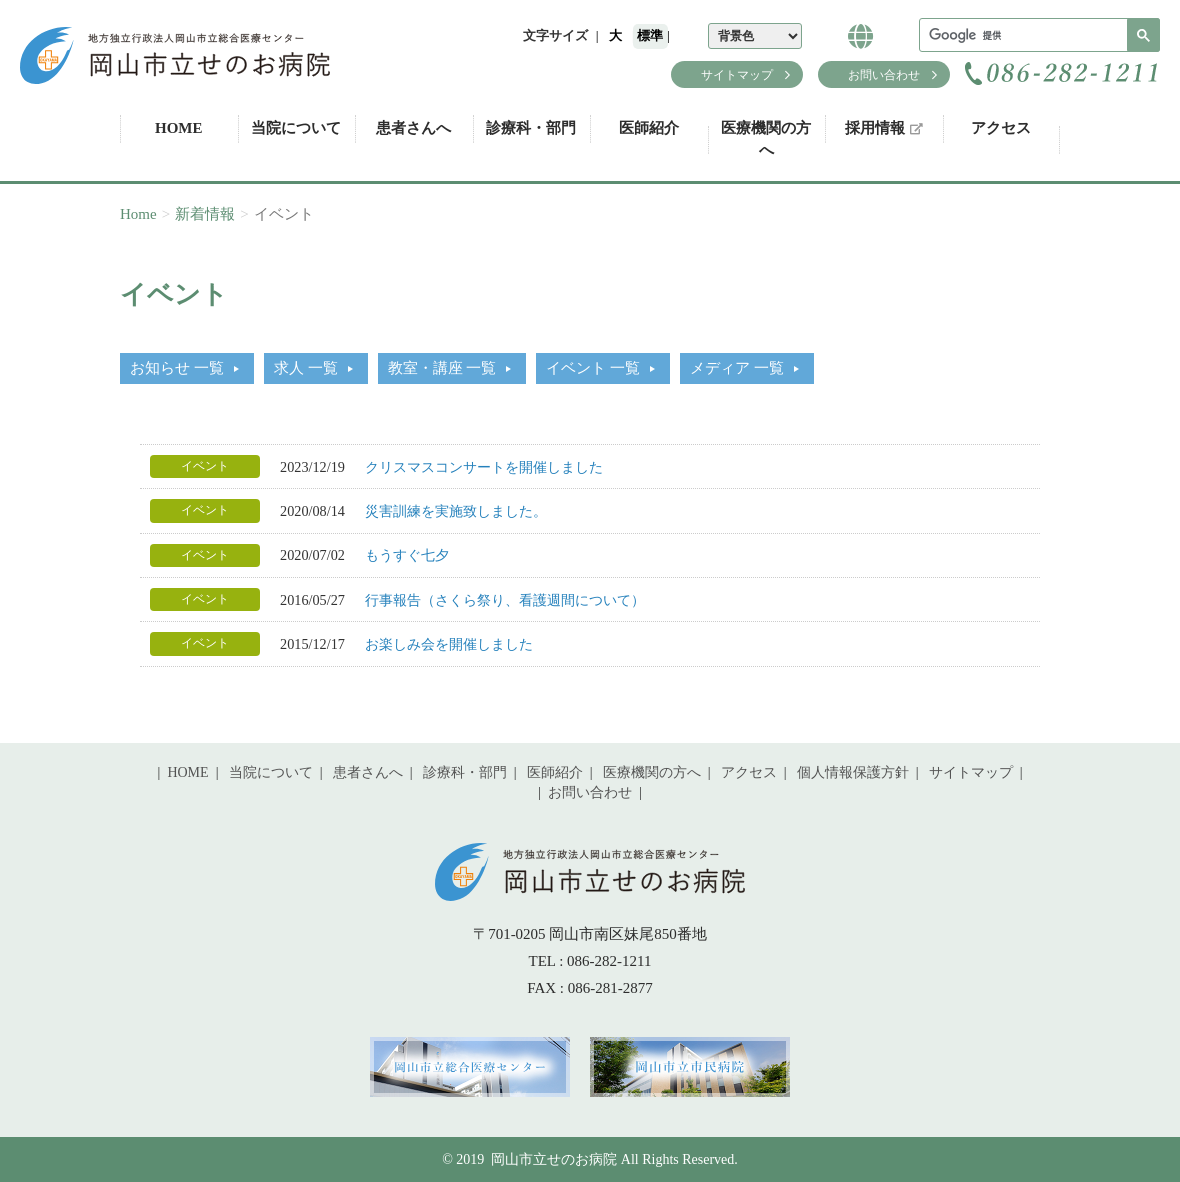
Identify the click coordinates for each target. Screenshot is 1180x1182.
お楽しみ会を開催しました (449, 644)
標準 (650, 35)
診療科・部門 (531, 128)
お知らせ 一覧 (177, 368)
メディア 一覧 (737, 368)
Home (138, 214)
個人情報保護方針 (853, 772)
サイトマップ (737, 75)
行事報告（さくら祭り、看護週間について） (505, 600)
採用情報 (884, 128)
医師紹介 (649, 128)
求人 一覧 (306, 368)
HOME (179, 128)
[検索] (1037, 35)
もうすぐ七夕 (407, 555)
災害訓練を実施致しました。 (456, 511)
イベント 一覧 (593, 368)
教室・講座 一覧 (442, 368)
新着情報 (205, 214)
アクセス (1001, 128)
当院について (296, 128)
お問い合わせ (884, 75)
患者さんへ (413, 128)
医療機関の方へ (766, 138)
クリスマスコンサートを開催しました (484, 467)
